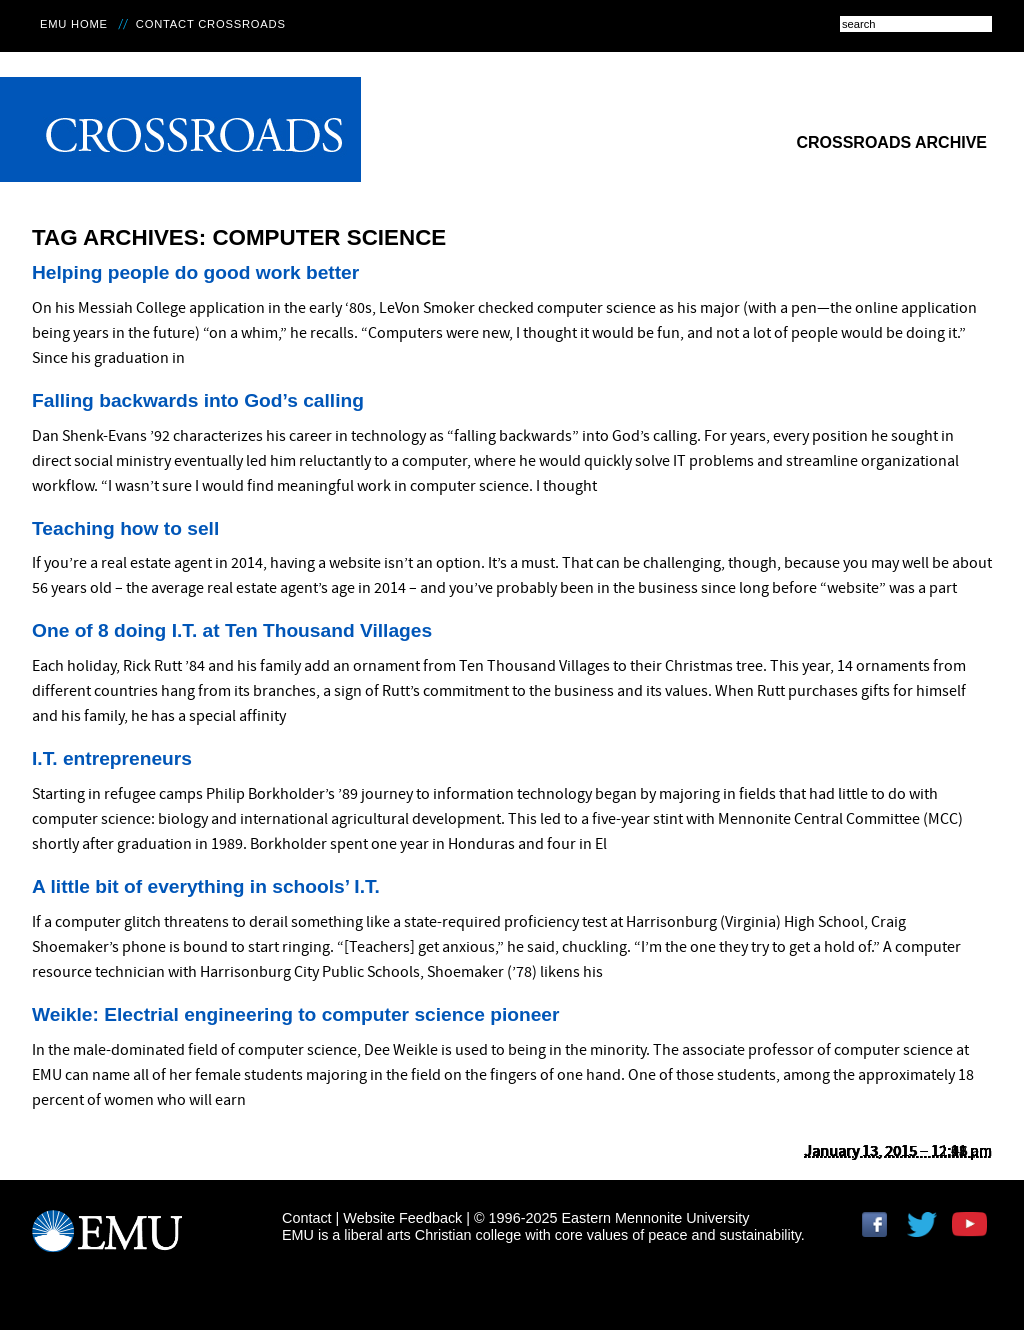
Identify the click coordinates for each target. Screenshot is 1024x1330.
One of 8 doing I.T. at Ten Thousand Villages (232, 630)
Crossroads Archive (891, 142)
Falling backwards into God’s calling (198, 400)
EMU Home (74, 24)
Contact (307, 1218)
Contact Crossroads (211, 24)
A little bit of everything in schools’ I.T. (206, 886)
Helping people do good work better (195, 272)
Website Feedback (402, 1218)
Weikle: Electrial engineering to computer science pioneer (295, 1014)
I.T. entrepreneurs (112, 758)
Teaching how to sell (125, 528)
